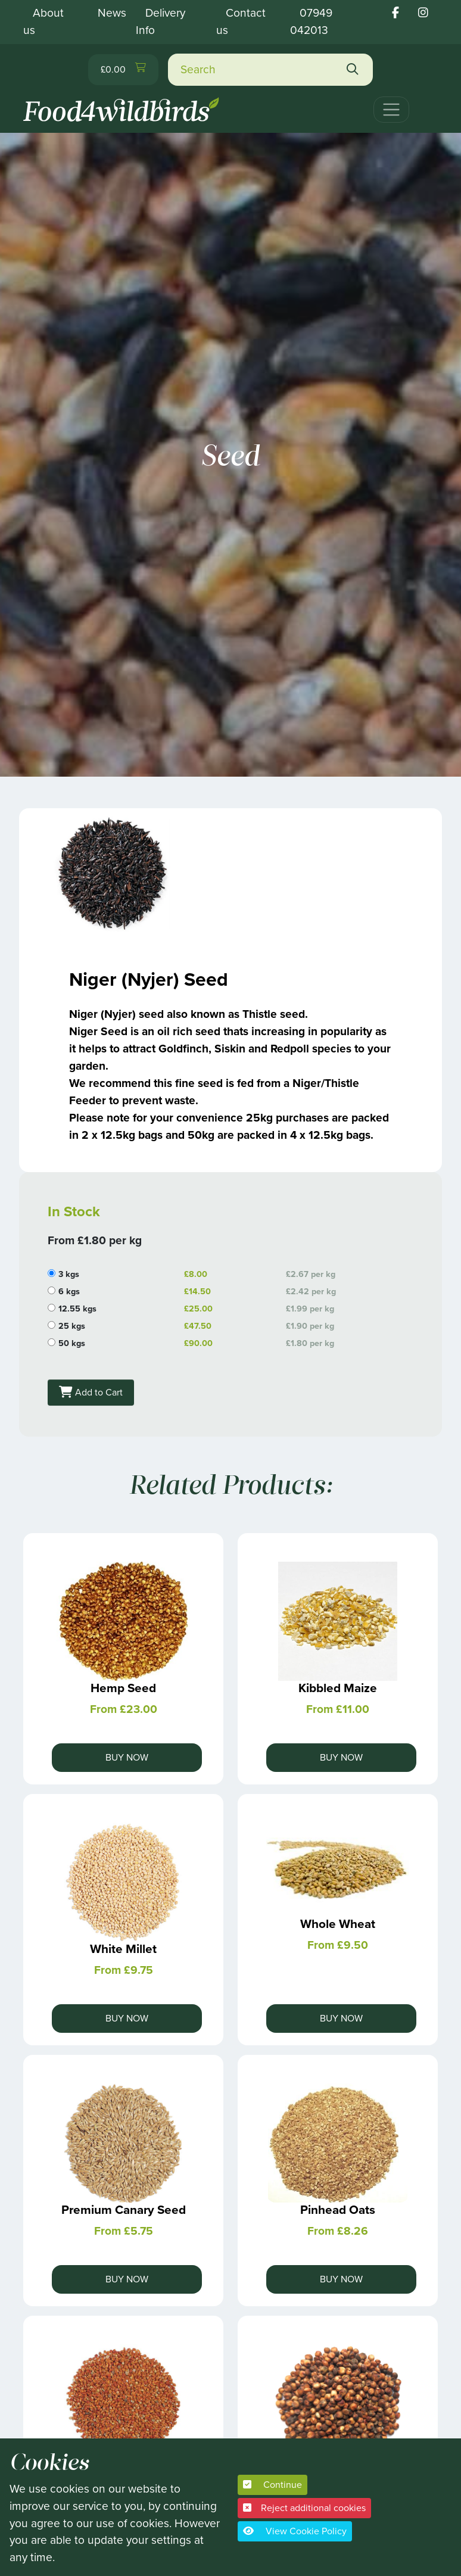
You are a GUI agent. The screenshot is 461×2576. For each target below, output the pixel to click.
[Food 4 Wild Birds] (123, 104)
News (112, 12)
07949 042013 (311, 21)
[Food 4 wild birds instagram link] (423, 12)
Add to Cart (91, 1392)
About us (43, 21)
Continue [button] (272, 2484)
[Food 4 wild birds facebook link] (395, 12)
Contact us (241, 21)
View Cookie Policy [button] (295, 2531)
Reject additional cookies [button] (304, 2508)
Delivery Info (160, 21)
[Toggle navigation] (391, 109)
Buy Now (126, 1757)
